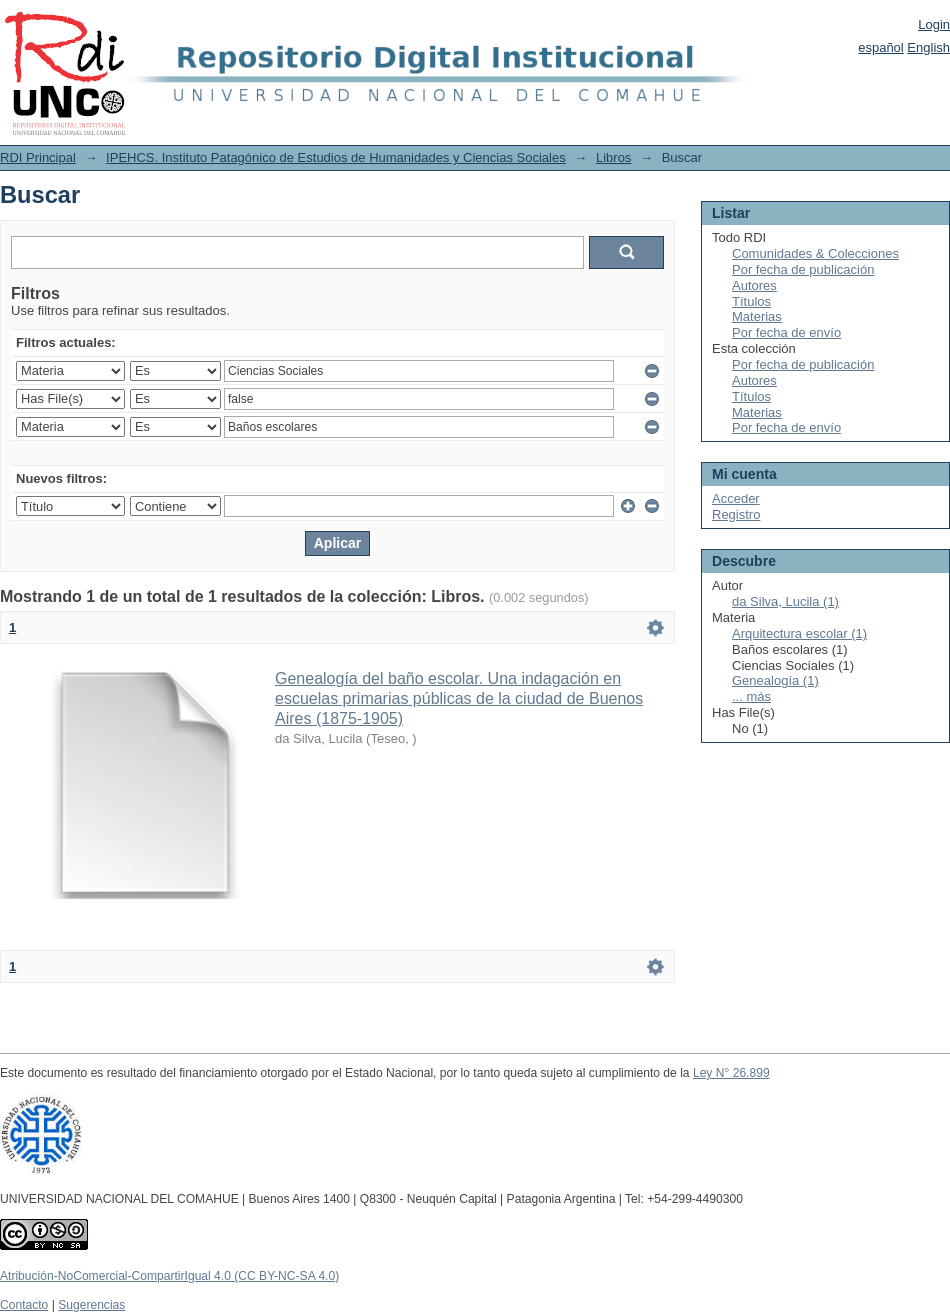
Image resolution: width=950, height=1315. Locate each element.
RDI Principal (38, 157)
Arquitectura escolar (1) (799, 633)
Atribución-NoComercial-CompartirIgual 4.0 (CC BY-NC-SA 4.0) (169, 1276)
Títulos (751, 301)
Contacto (24, 1305)
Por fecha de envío (786, 332)
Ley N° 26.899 (731, 1073)
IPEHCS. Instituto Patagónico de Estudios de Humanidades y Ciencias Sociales (336, 157)
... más (751, 696)
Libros (613, 157)
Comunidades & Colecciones (815, 253)
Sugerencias (91, 1305)
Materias (757, 316)
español (881, 47)
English (928, 47)
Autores (754, 285)
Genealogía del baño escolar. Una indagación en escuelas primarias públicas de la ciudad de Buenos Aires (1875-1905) (459, 698)
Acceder (736, 498)
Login (934, 24)
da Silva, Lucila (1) (785, 601)
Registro (736, 514)
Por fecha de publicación (803, 269)
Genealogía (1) (775, 680)
